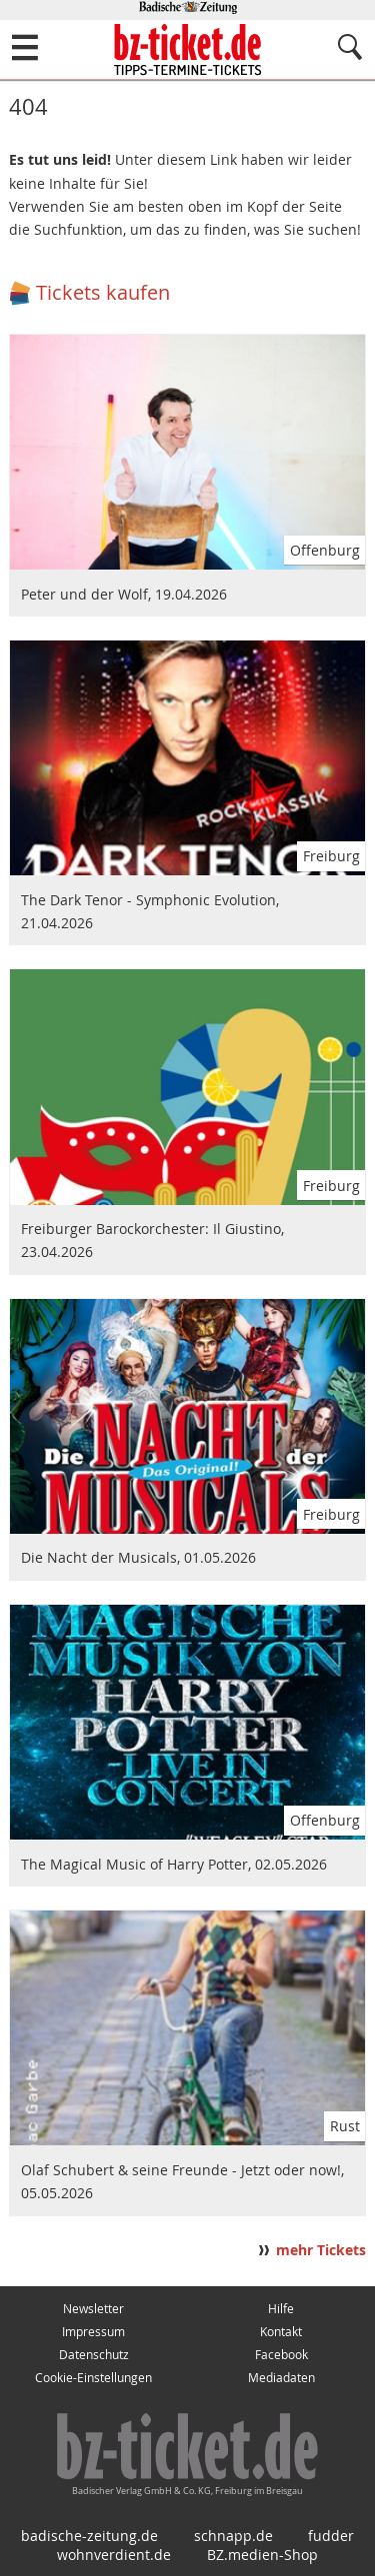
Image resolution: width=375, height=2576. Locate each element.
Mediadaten (281, 2377)
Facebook (281, 2354)
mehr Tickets (321, 2250)
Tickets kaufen (103, 292)
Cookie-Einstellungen (93, 2377)
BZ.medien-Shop (262, 2554)
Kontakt (281, 2331)
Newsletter (93, 2308)
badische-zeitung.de (89, 2535)
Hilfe (281, 2308)
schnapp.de (233, 2535)
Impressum (93, 2331)
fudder (331, 2535)
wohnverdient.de (114, 2554)
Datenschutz (94, 2354)
